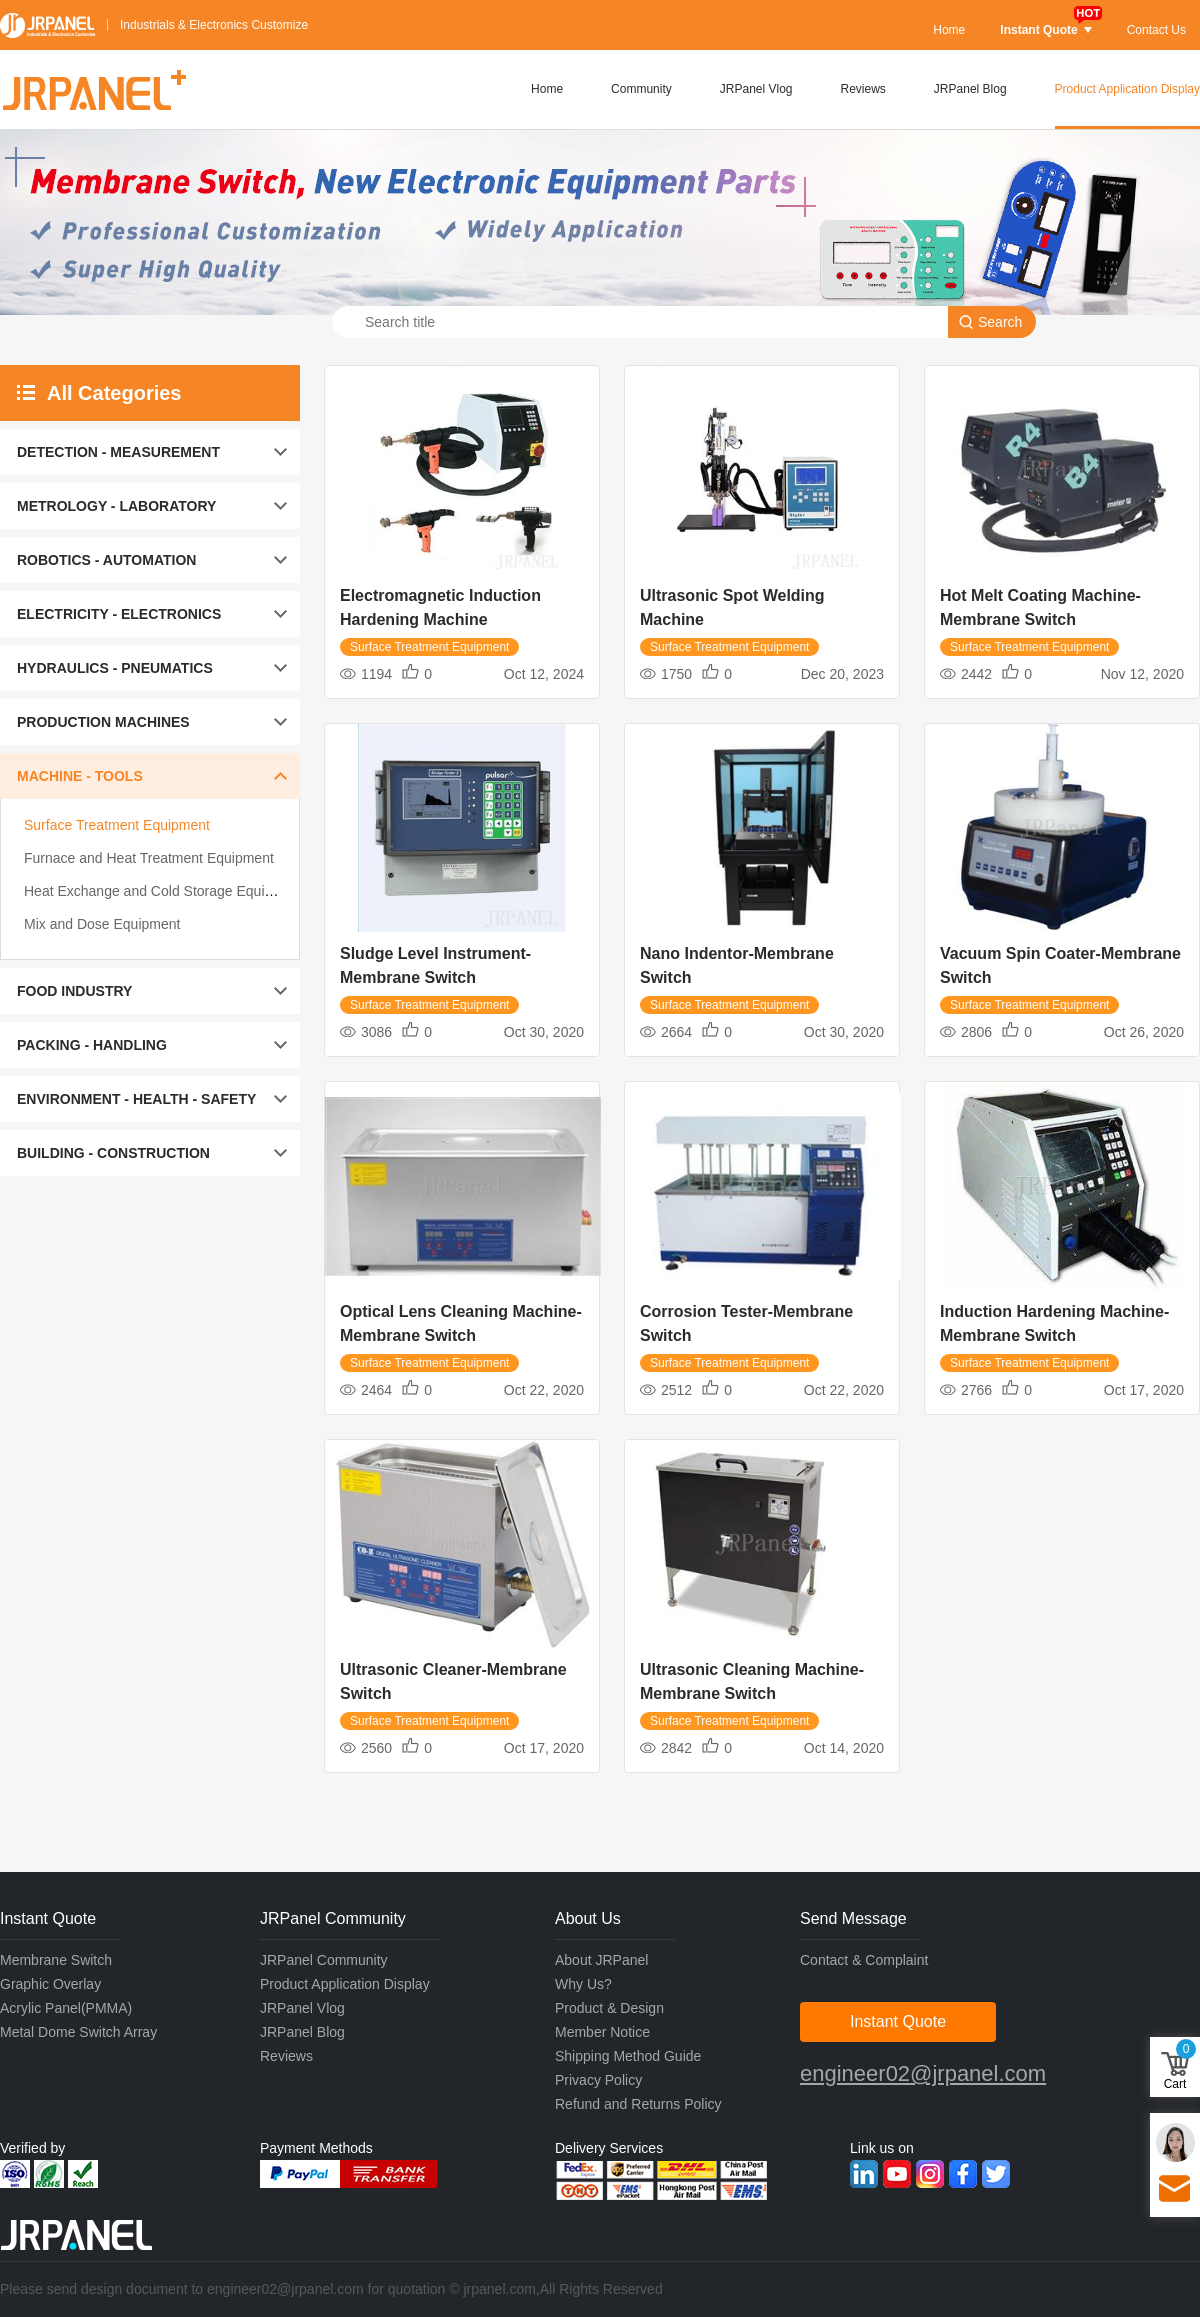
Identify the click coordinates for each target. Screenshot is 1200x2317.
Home (949, 30)
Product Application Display (1127, 89)
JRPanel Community (324, 1960)
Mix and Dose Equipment (102, 924)
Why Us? (583, 1984)
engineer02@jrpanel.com (923, 2073)
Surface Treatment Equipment (117, 825)
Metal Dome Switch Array (78, 2032)
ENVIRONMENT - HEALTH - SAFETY (136, 1099)
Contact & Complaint (864, 1960)
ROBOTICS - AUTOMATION (106, 560)
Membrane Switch (56, 1960)
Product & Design (609, 2008)
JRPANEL (47, 25)
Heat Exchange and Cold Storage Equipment (163, 891)
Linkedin (864, 2174)
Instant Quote (1045, 30)
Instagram (930, 2174)
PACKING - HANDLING (92, 1045)
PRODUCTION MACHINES (103, 722)
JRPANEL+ (93, 90)
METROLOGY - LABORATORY (116, 506)
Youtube (897, 2174)
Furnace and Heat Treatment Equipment (149, 858)
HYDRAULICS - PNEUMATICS (115, 668)
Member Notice (602, 2032)
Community (641, 89)
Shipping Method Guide (628, 2056)
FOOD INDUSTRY (74, 991)
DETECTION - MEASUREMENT (118, 452)
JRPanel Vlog (756, 89)
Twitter (996, 2174)
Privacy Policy (598, 2080)
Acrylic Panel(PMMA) (66, 2008)
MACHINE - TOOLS (80, 776)
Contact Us (1156, 30)
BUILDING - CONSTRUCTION (113, 1153)
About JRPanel (601, 1960)
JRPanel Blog (970, 89)
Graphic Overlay (50, 1984)
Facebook (963, 2174)
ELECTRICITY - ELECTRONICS (119, 614)
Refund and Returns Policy (638, 2104)
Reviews (863, 89)
